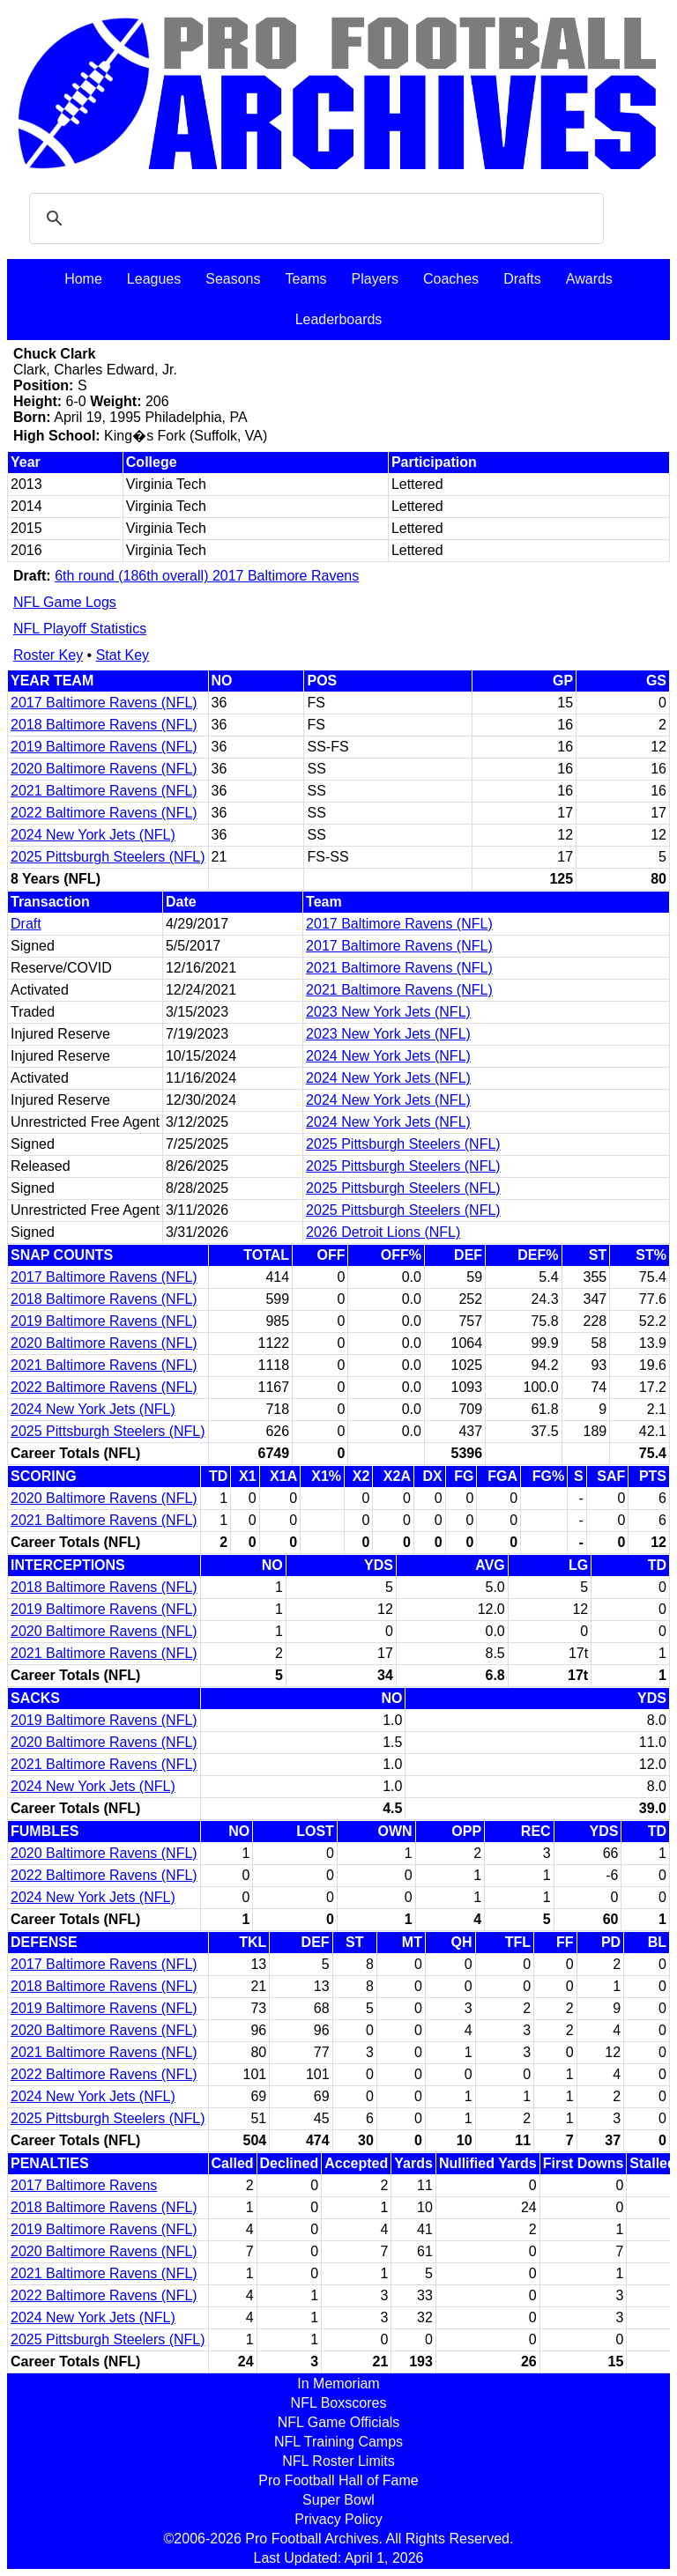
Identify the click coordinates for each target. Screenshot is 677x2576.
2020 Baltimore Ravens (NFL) (104, 768)
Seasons (232, 278)
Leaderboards (339, 319)
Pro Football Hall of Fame (338, 2480)
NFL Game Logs (64, 602)
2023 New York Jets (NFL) (388, 1011)
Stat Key (122, 655)
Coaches (451, 278)
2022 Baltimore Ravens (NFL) (104, 812)
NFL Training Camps (338, 2441)
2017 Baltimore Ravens (84, 2185)
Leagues (154, 278)
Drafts (522, 278)
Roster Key (48, 655)
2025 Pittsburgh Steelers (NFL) (108, 856)
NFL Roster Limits (338, 2461)
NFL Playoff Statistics (79, 628)
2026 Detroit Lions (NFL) (383, 1232)
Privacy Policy (338, 2519)
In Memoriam (338, 2383)
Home (83, 278)
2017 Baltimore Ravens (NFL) (104, 702)
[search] (313, 218)
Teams (305, 278)
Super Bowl (338, 2499)
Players (375, 278)
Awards (589, 278)
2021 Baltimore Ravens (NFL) (104, 790)
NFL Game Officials (339, 2422)
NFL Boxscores (339, 2402)
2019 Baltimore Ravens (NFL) (104, 746)
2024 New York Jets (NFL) (93, 834)
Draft (26, 923)
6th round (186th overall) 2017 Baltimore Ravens (207, 575)
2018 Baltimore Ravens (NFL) (104, 724)
